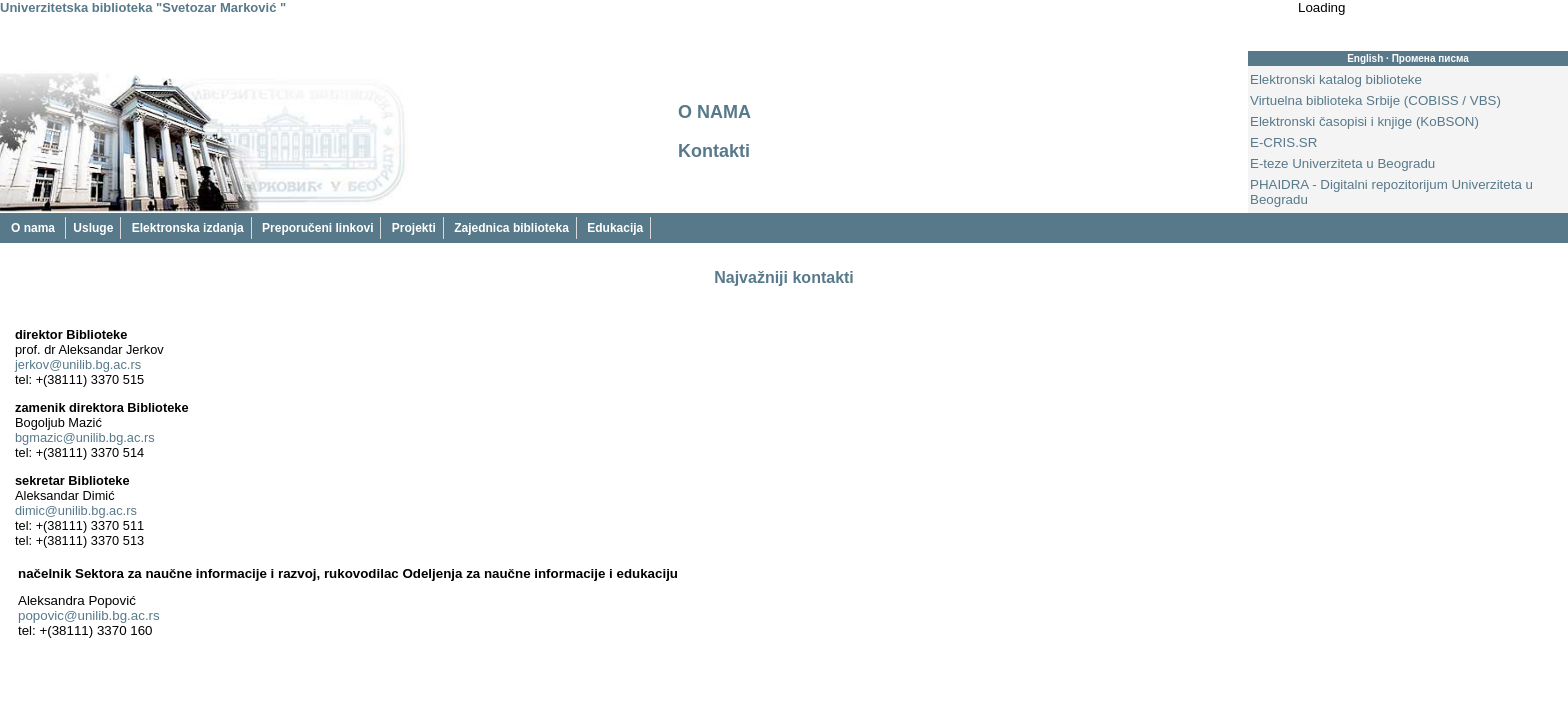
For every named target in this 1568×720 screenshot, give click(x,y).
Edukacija (615, 228)
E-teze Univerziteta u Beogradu (1342, 163)
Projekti (414, 228)
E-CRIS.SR (1283, 142)
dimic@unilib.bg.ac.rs (76, 510)
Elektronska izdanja (188, 228)
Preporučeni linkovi (317, 228)
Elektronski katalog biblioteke (1336, 79)
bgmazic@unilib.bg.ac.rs (85, 437)
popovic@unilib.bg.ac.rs (89, 615)
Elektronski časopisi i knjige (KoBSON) (1364, 121)
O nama (34, 228)
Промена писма (1430, 58)
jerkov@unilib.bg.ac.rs (78, 364)
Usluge (93, 228)
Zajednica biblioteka (511, 228)
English (1365, 58)
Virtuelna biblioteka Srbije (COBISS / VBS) (1375, 100)
